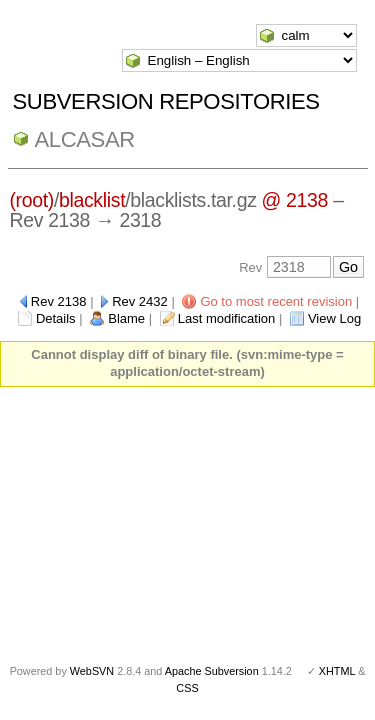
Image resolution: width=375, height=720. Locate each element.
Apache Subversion (212, 671)
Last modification (227, 318)
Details (56, 318)
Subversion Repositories (166, 101)
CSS (187, 688)
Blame (126, 318)
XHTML (337, 671)
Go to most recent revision (276, 301)
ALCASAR (85, 139)
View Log (334, 318)
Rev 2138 (59, 301)
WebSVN (92, 671)
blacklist (92, 200)
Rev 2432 (140, 301)
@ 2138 (295, 200)
